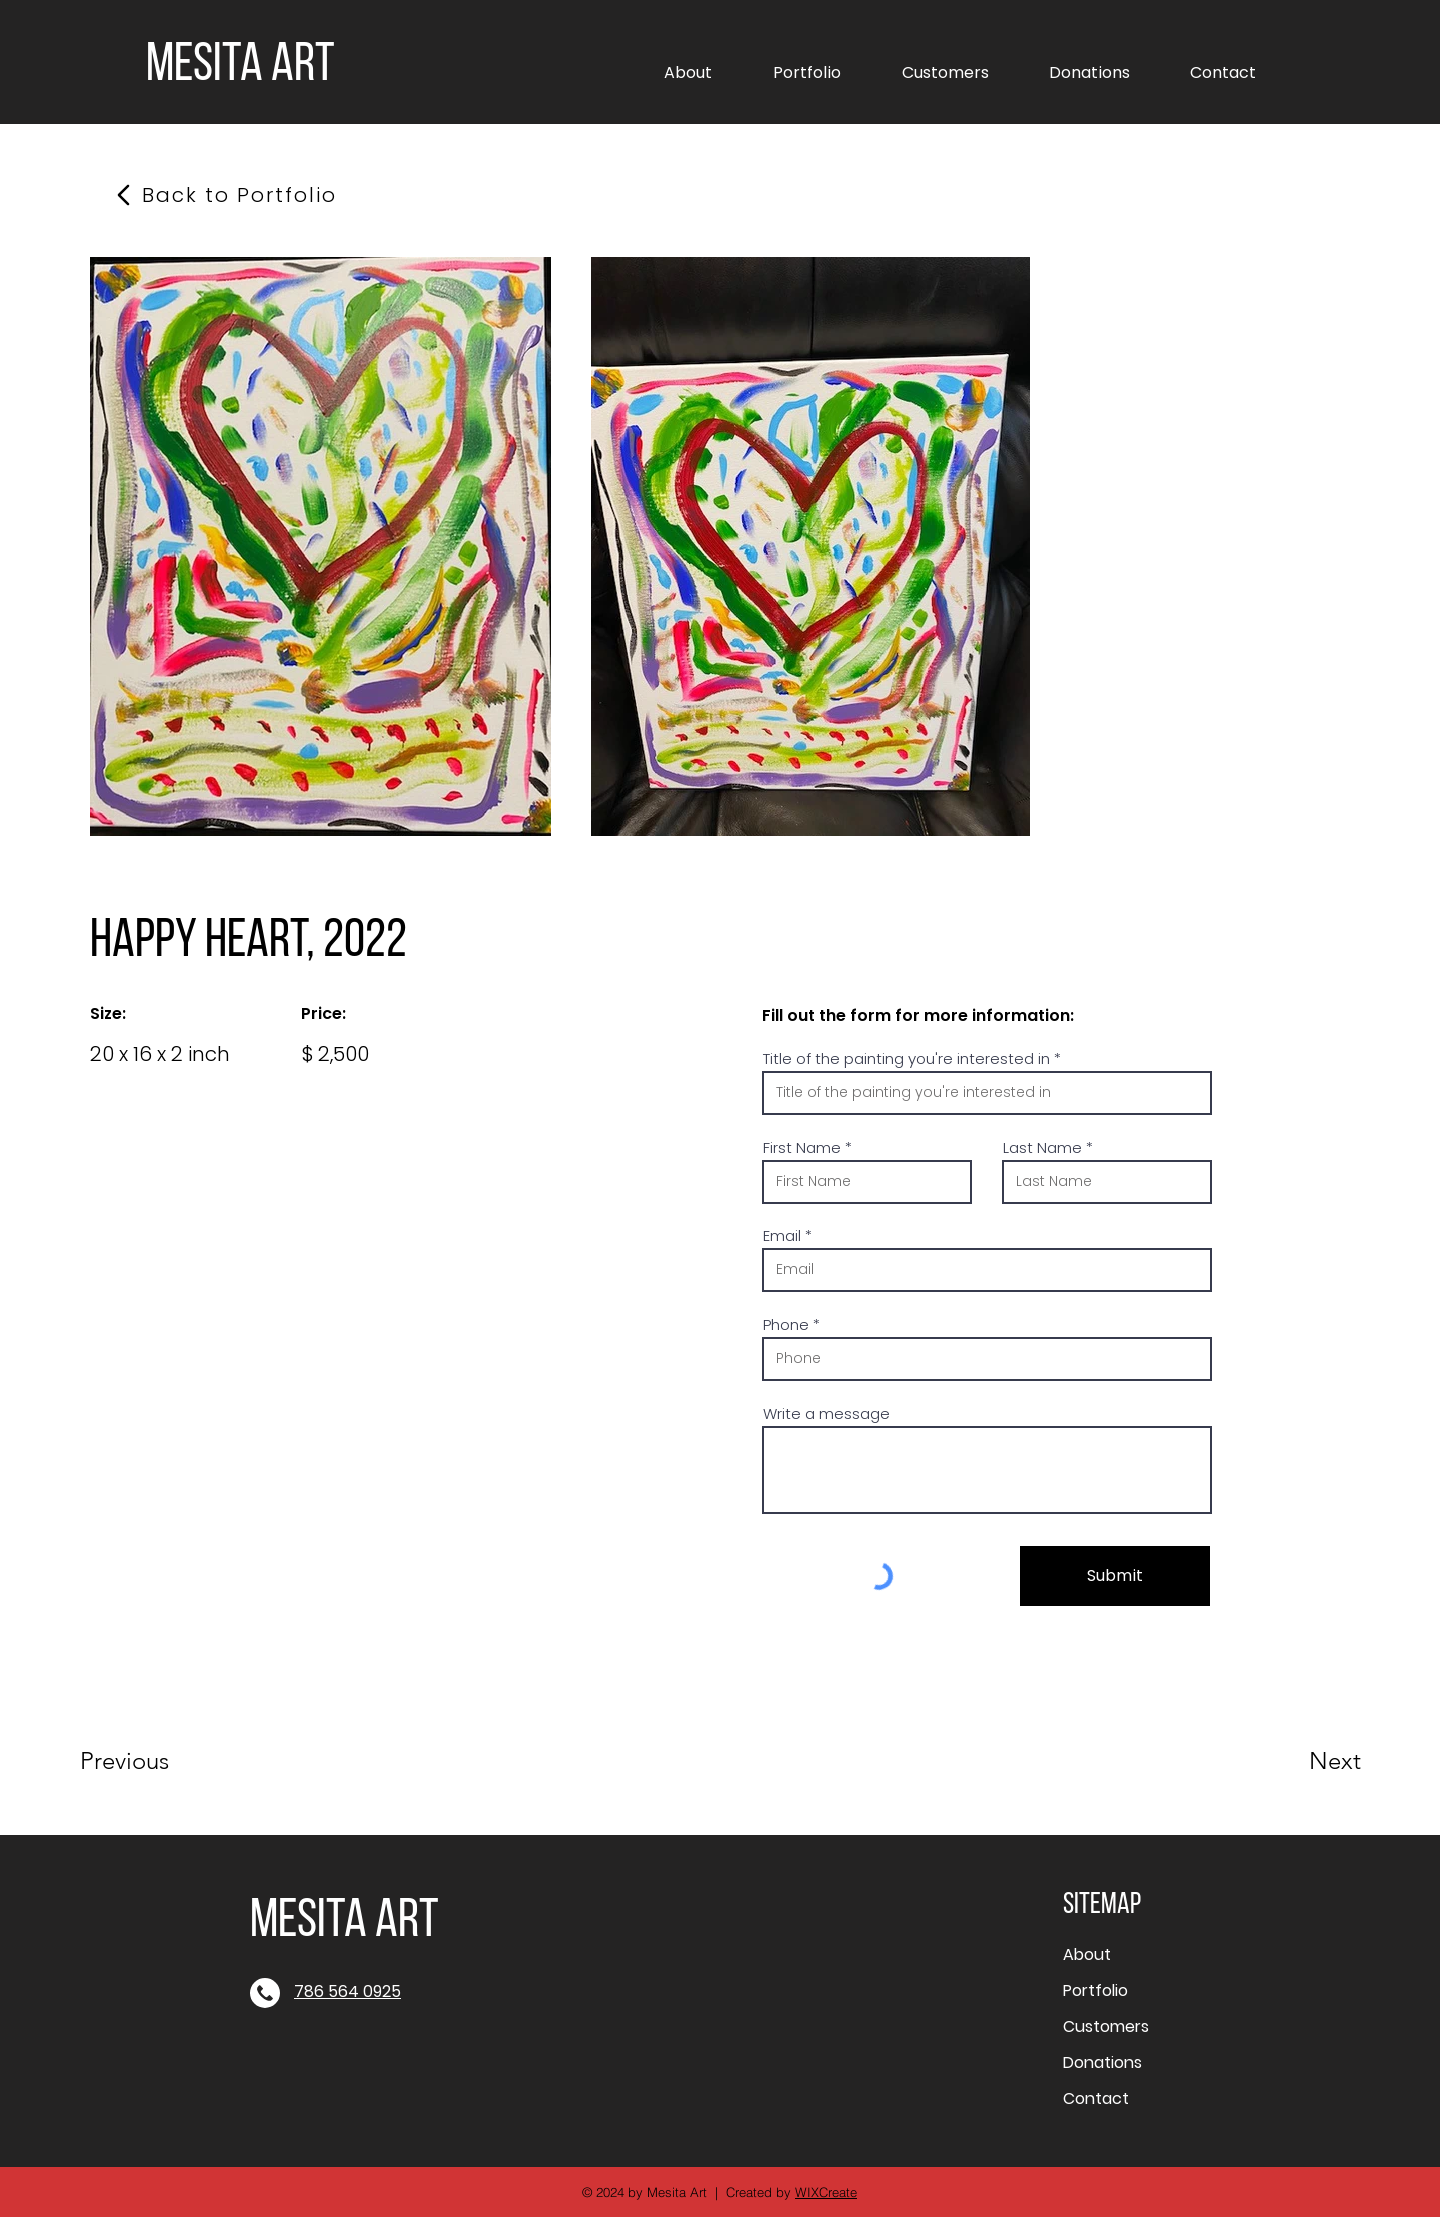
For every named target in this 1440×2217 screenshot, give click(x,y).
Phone (786, 1324)
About (1087, 1954)
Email (782, 1235)
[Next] (1295, 1761)
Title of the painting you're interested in (906, 1058)
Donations (1102, 2062)
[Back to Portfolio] (240, 195)
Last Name (1042, 1147)
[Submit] (1115, 1576)
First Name (802, 1147)
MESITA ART (240, 66)
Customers (1106, 2026)
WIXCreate (826, 2192)
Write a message (826, 1413)
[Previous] (151, 1761)
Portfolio (1095, 1990)
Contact (1096, 2098)
